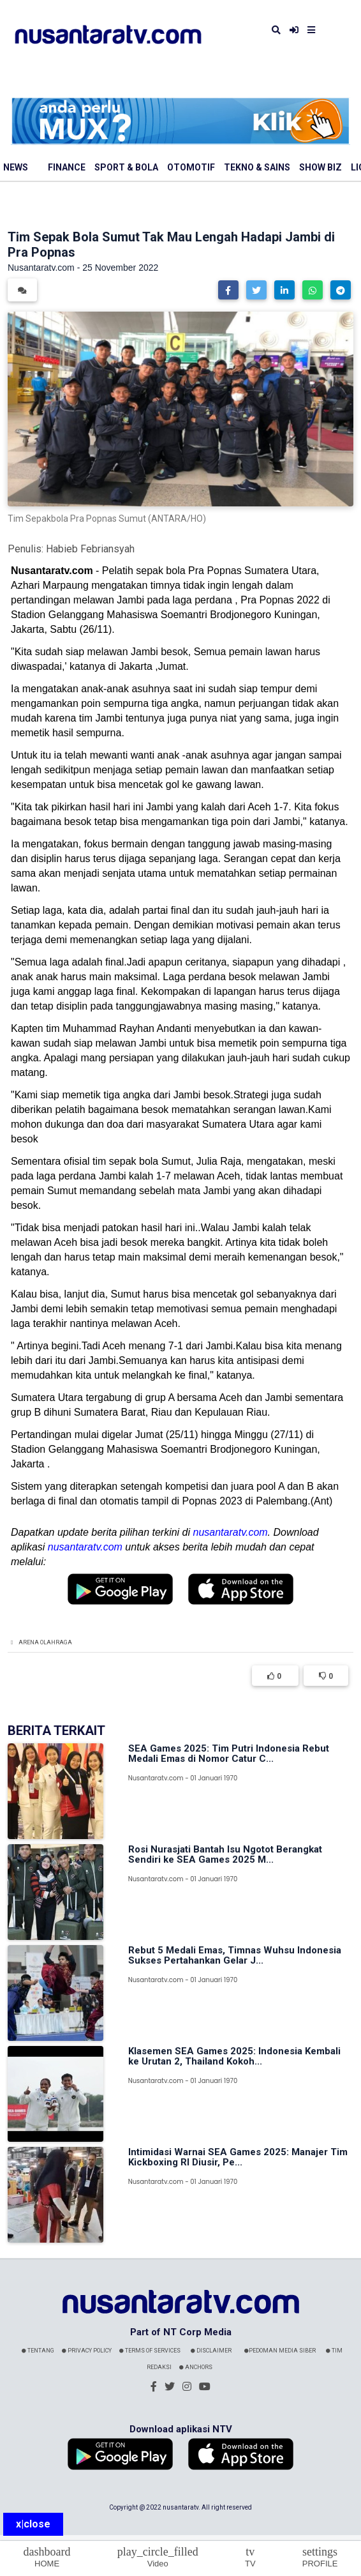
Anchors (195, 2367)
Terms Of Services (149, 2350)
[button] (228, 289)
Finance (66, 167)
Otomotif (191, 167)
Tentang (38, 2350)
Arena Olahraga (45, 1642)
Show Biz (320, 167)
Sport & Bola (126, 167)
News (15, 167)
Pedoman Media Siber (280, 2350)
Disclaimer (211, 2350)
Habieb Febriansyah (90, 549)
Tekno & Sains (257, 167)
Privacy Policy (87, 2350)
